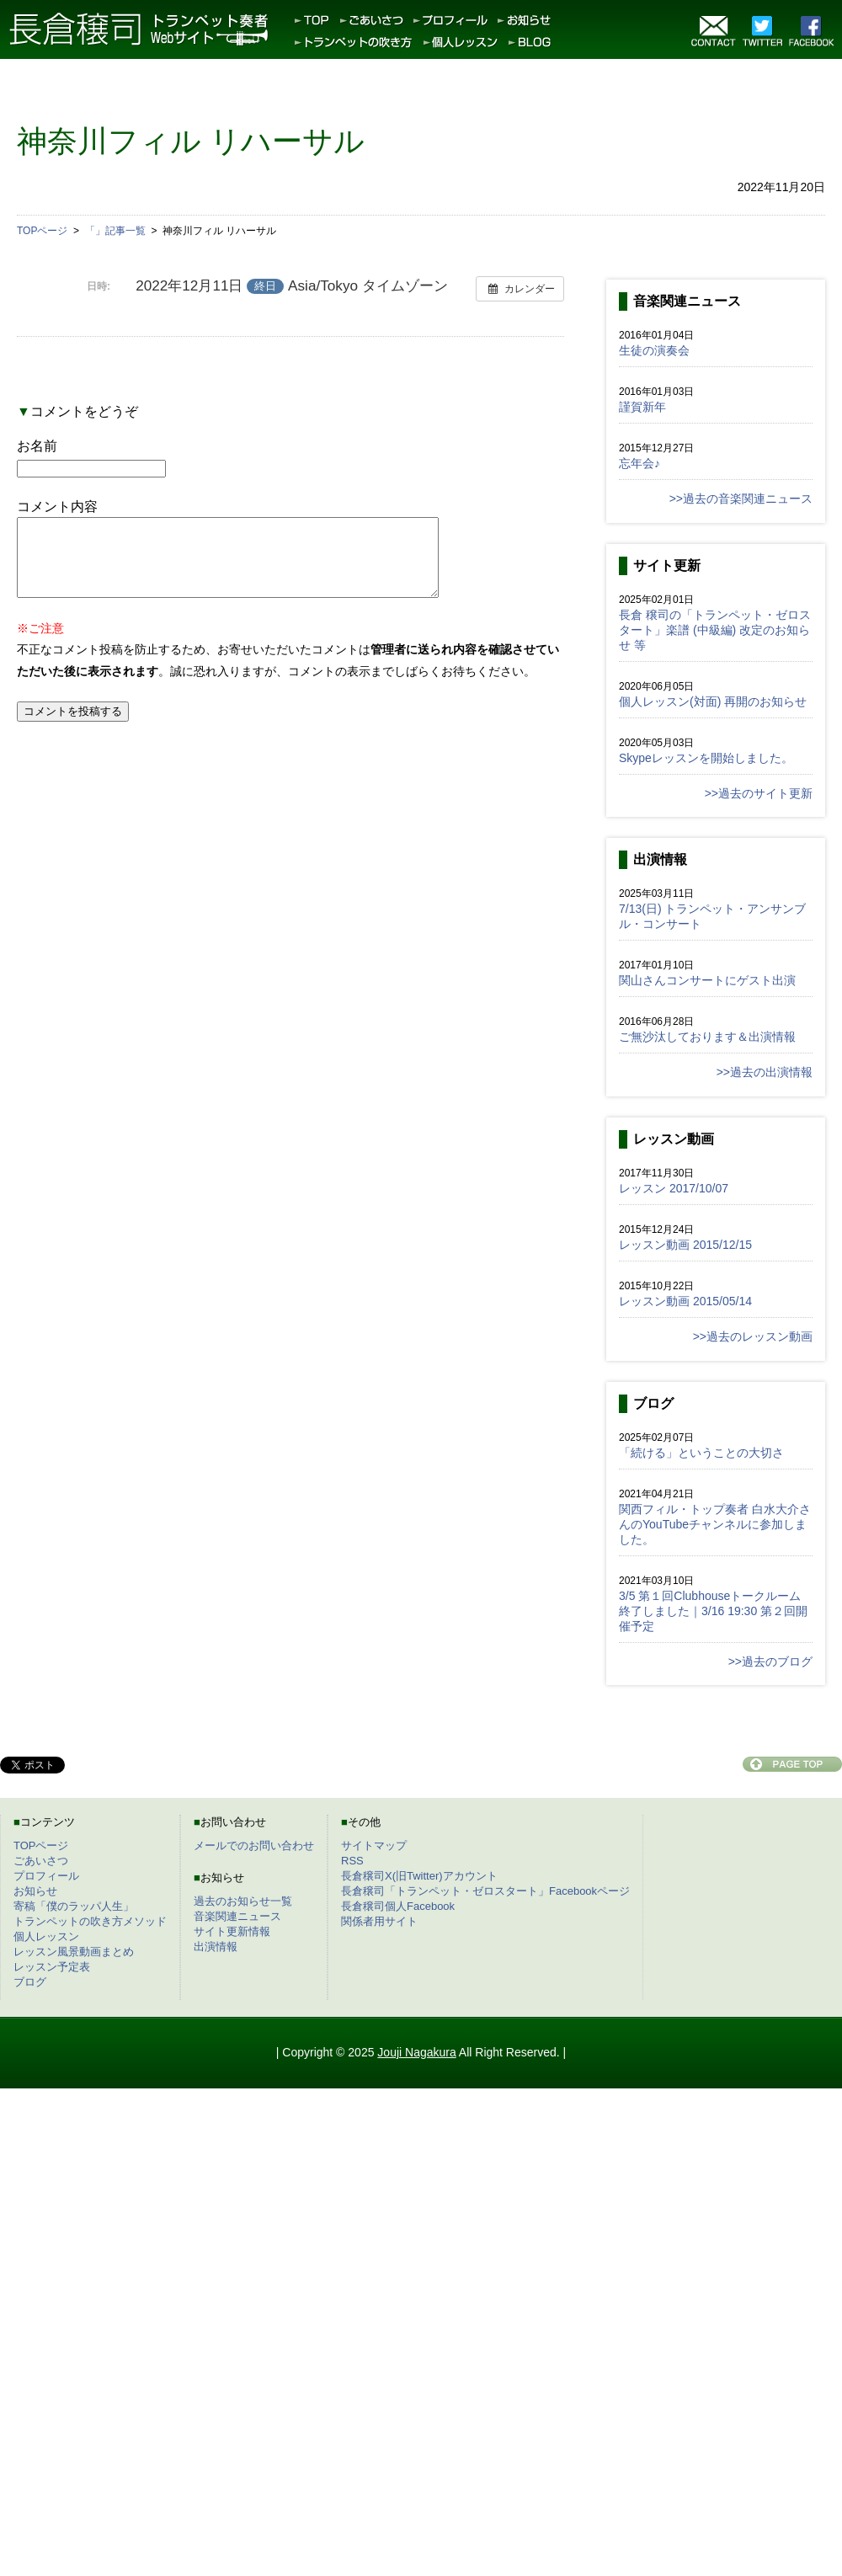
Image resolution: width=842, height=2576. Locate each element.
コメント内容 (57, 506)
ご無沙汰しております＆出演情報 (707, 1036)
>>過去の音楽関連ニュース (741, 498)
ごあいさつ (40, 1860)
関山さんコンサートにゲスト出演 (707, 980)
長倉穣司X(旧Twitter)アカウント (419, 1875)
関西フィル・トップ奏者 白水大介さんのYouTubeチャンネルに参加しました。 (715, 1524)
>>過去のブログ (770, 1661)
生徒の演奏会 (654, 350)
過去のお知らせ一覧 (243, 1901)
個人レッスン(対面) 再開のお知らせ (713, 701)
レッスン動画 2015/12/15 (685, 1244)
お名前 (37, 446)
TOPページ (41, 1845)
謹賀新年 (642, 406)
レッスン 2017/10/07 (673, 1188)
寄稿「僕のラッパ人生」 (73, 1906)
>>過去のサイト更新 (759, 793)
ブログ (29, 1982)
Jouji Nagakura (416, 2052)
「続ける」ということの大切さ (701, 1452)
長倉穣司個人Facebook (398, 1906)
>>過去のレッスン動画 (753, 1336)
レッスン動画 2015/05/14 (685, 1301)
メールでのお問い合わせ (254, 1845)
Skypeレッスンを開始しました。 (706, 758)
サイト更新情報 (232, 1931)
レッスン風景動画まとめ (73, 1951)
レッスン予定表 (51, 1966)
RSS (352, 1860)
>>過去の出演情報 (765, 1072)
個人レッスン (46, 1936)
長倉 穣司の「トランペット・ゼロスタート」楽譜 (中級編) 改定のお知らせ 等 (715, 630)
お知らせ (35, 1891)
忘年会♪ (639, 463)
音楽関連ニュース (237, 1916)
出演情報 (215, 1946)
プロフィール (46, 1875)
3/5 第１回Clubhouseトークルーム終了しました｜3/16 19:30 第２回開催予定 (713, 1611)
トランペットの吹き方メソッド (90, 1921)
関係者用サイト (379, 1921)
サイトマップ (374, 1845)
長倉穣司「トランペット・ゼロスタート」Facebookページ (485, 1891)
